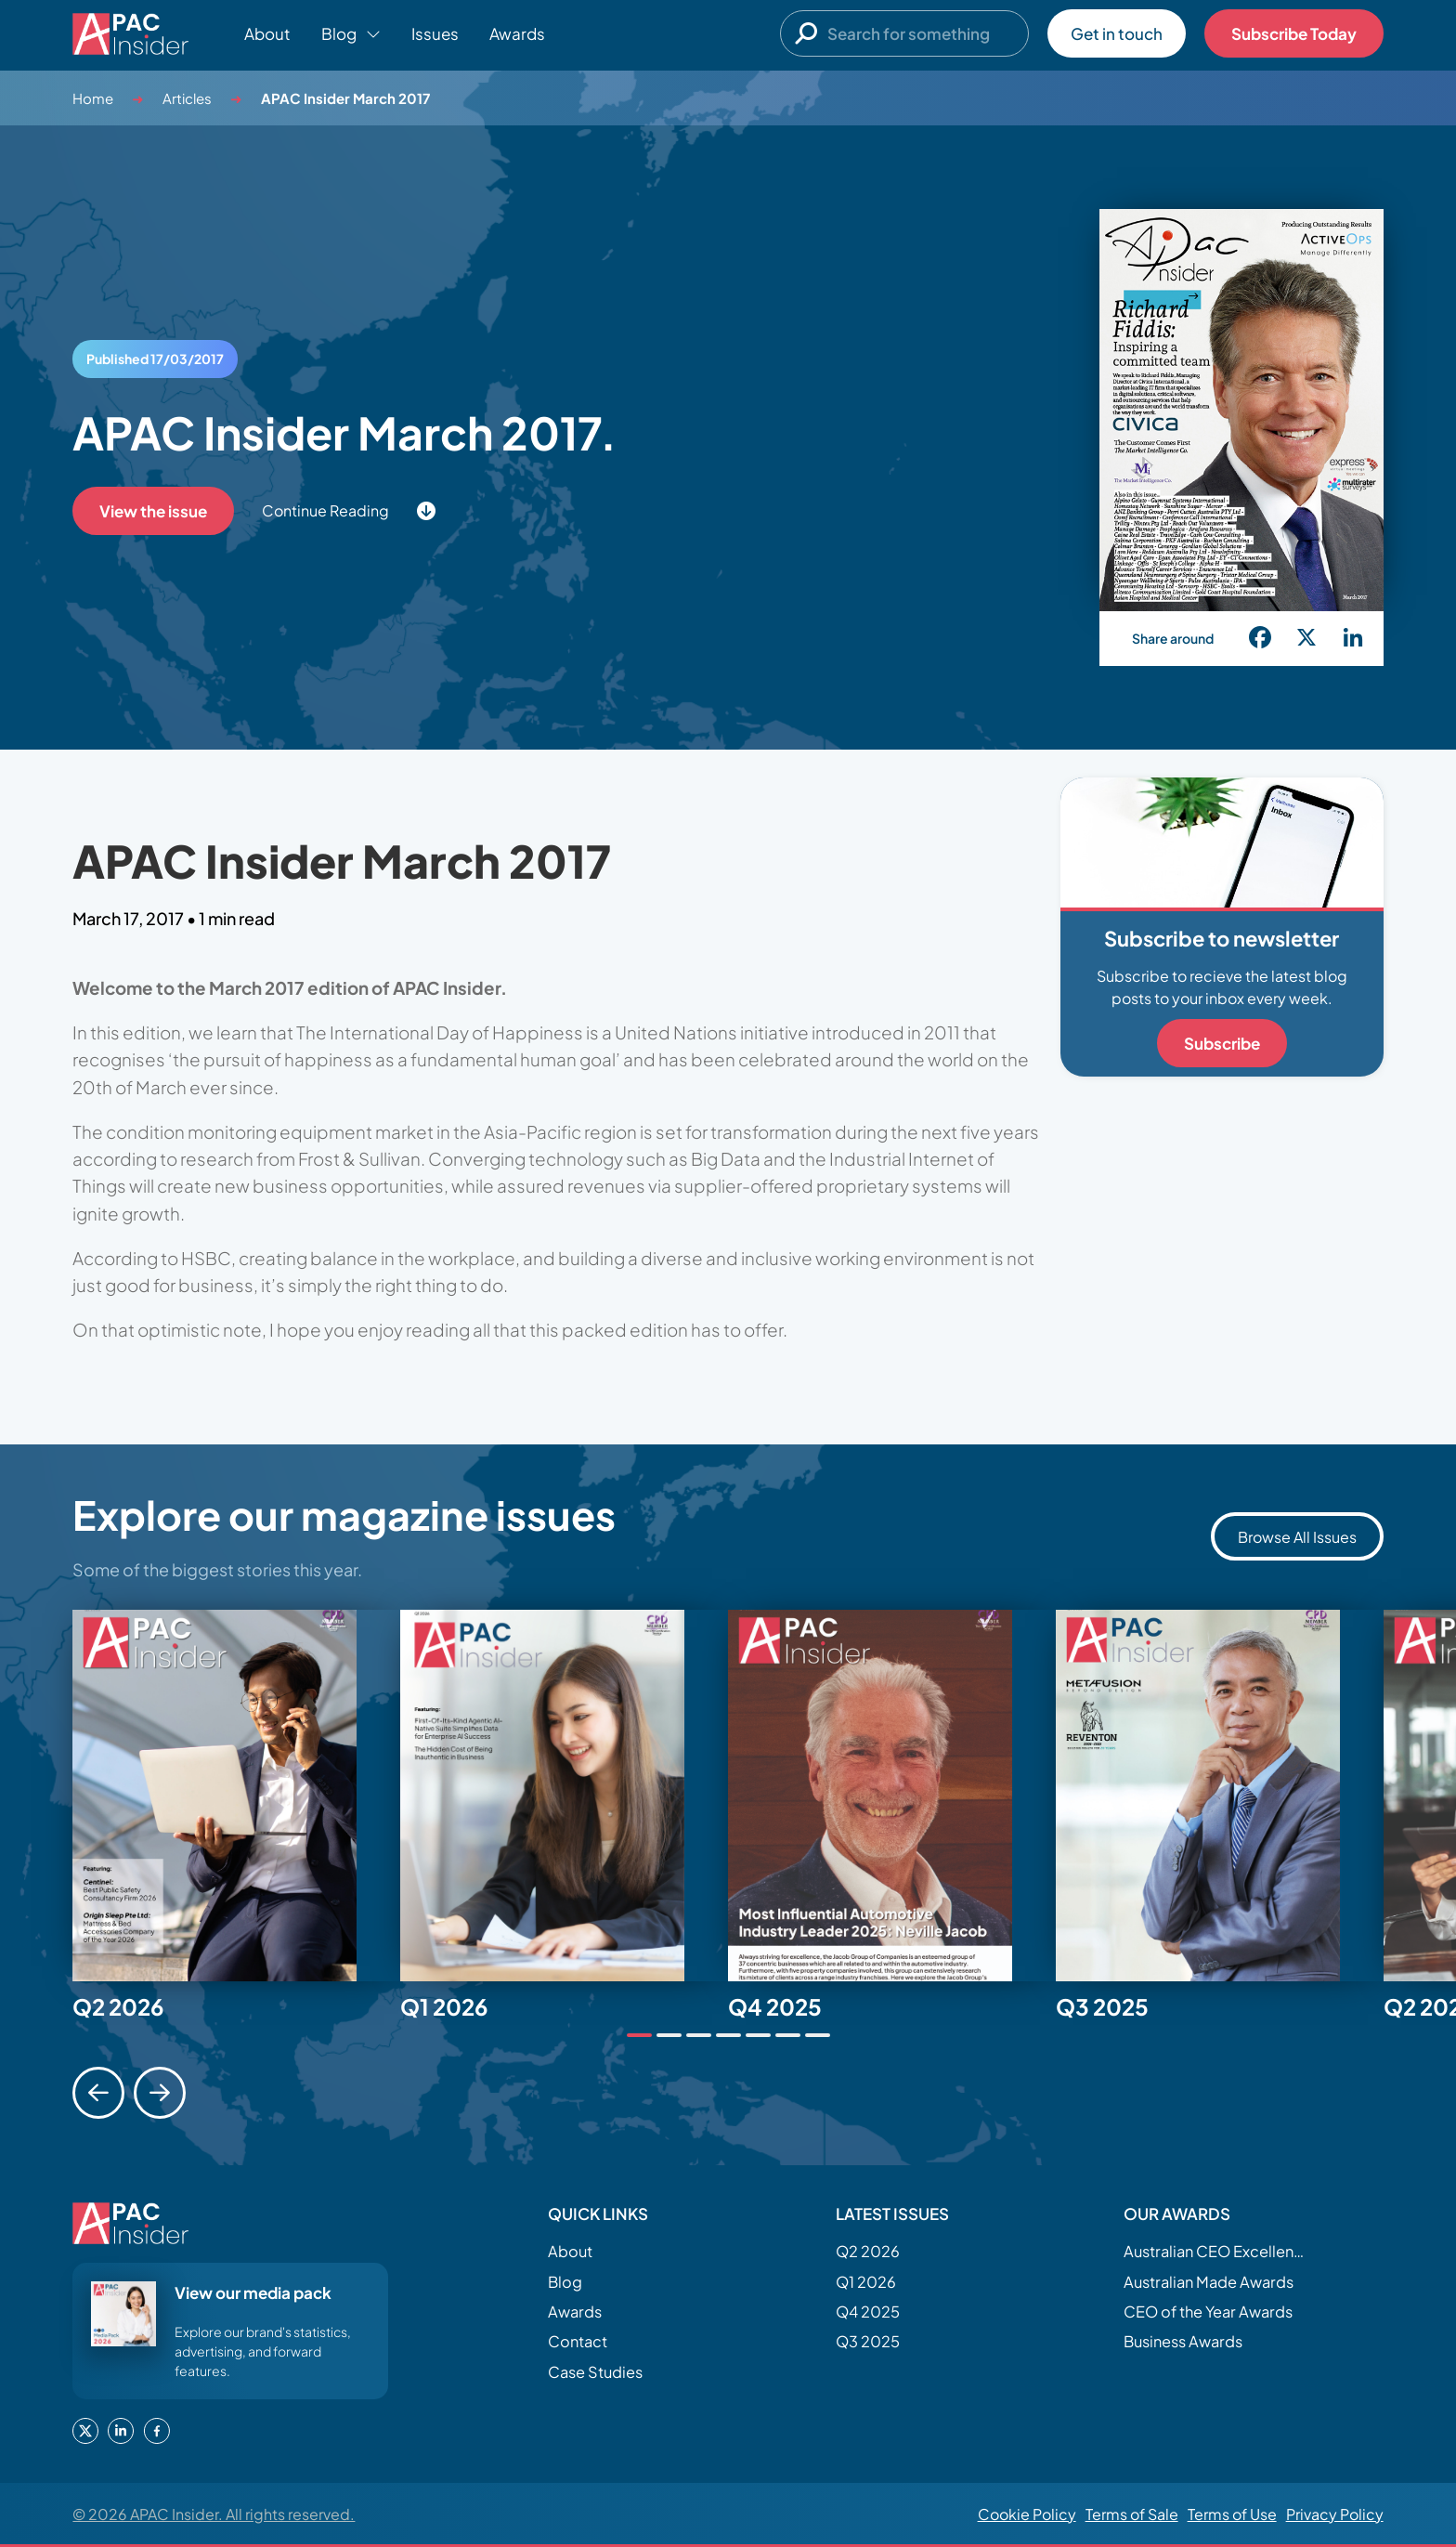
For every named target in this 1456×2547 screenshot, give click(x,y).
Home (92, 98)
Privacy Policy (1335, 2514)
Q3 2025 (868, 2341)
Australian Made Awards (1209, 2282)
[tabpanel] (236, 1795)
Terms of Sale (1132, 2514)
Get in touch (1117, 33)
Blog (565, 2282)
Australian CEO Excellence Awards (1216, 2251)
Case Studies (595, 2372)
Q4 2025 (868, 2311)
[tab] (639, 2035)
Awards (517, 33)
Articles (187, 98)
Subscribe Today (1294, 33)
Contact (577, 2341)
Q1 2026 (866, 2282)
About (267, 33)
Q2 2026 (868, 2251)
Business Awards (1183, 2341)
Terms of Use (1232, 2514)
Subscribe (1222, 1043)
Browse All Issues (1297, 1537)
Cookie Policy (1027, 2514)
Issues (435, 33)
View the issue (153, 511)
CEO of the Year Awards (1208, 2311)
